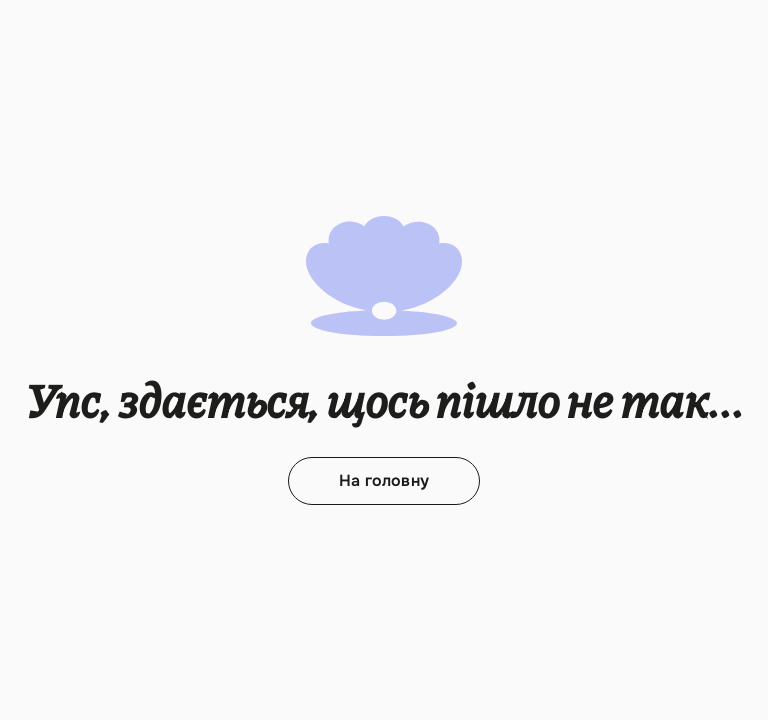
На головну (384, 480)
